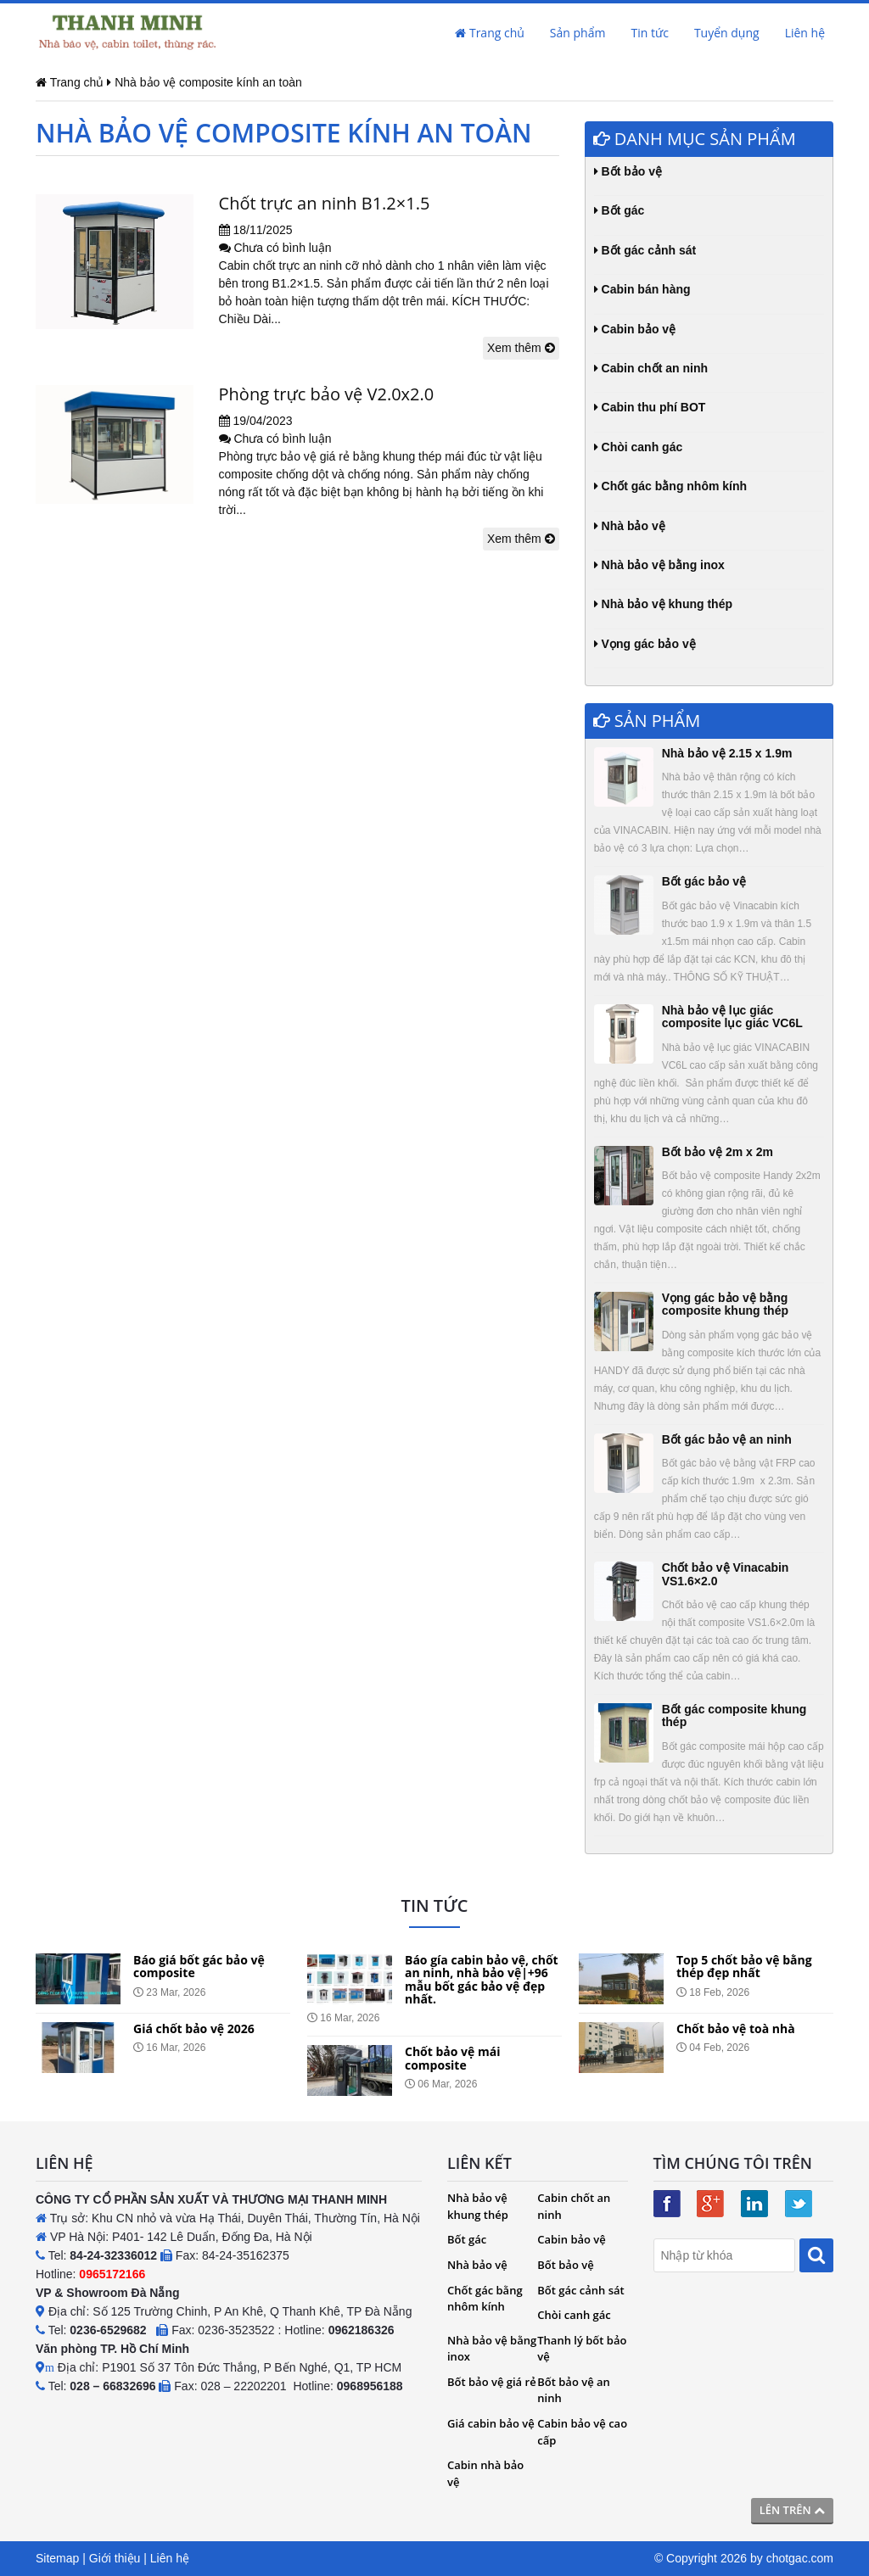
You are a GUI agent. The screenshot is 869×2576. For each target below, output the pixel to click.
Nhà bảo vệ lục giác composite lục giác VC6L (732, 1016)
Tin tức (649, 33)
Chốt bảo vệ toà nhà (735, 2028)
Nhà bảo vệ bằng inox (659, 565)
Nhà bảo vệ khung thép (663, 604)
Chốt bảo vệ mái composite (452, 2057)
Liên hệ (805, 33)
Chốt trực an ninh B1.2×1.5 (324, 203)
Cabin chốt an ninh (651, 368)
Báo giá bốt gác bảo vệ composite (199, 1966)
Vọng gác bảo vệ (645, 644)
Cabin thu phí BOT (650, 407)
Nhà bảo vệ (629, 526)
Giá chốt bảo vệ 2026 (194, 2028)
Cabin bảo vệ (635, 329)
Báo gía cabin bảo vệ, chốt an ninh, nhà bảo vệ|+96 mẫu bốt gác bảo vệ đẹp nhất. (481, 1979)
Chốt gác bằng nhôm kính (670, 486)
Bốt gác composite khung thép (734, 1715)
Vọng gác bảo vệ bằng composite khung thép (725, 1304)
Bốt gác (619, 210)
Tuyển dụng (727, 33)
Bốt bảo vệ (628, 171)
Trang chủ (489, 33)
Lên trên (792, 2509)
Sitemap (57, 2558)
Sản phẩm (578, 33)
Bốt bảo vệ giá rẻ (491, 2381)
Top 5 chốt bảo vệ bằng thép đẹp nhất (744, 1966)
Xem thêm (521, 348)
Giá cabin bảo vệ (491, 2423)
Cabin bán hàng (642, 289)
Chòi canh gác (638, 447)
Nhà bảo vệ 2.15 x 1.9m (727, 753)
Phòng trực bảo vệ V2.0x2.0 (326, 394)
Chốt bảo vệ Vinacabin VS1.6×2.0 (725, 1574)
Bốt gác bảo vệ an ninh (727, 1439)
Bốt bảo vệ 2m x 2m (717, 1152)
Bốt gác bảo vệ (704, 881)
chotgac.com (799, 2558)
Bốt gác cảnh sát (645, 250)
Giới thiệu (115, 2558)
